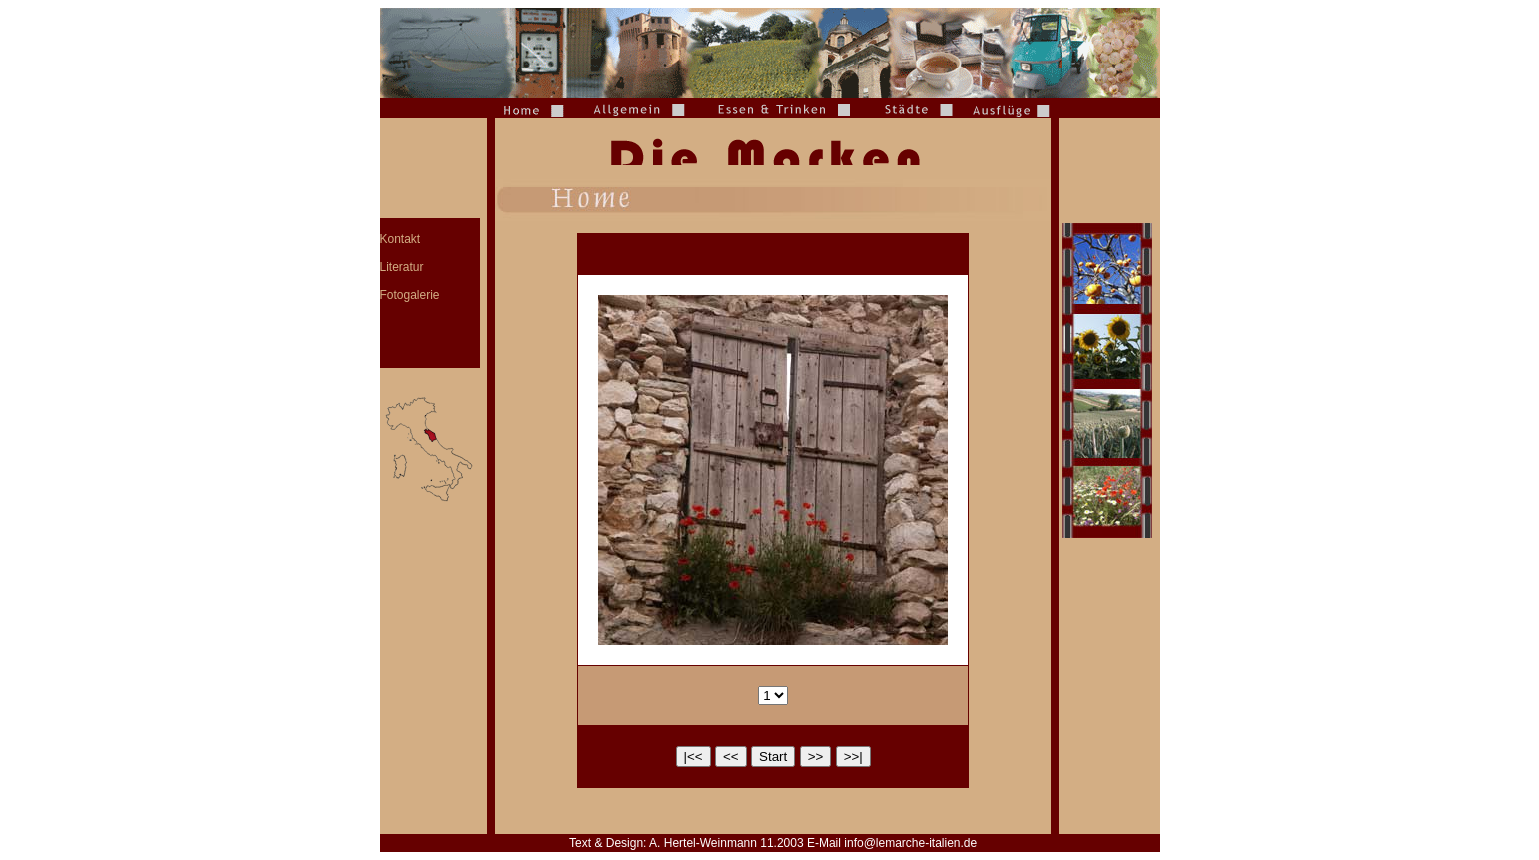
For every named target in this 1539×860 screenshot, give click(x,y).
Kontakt (400, 239)
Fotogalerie (410, 295)
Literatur (402, 267)
